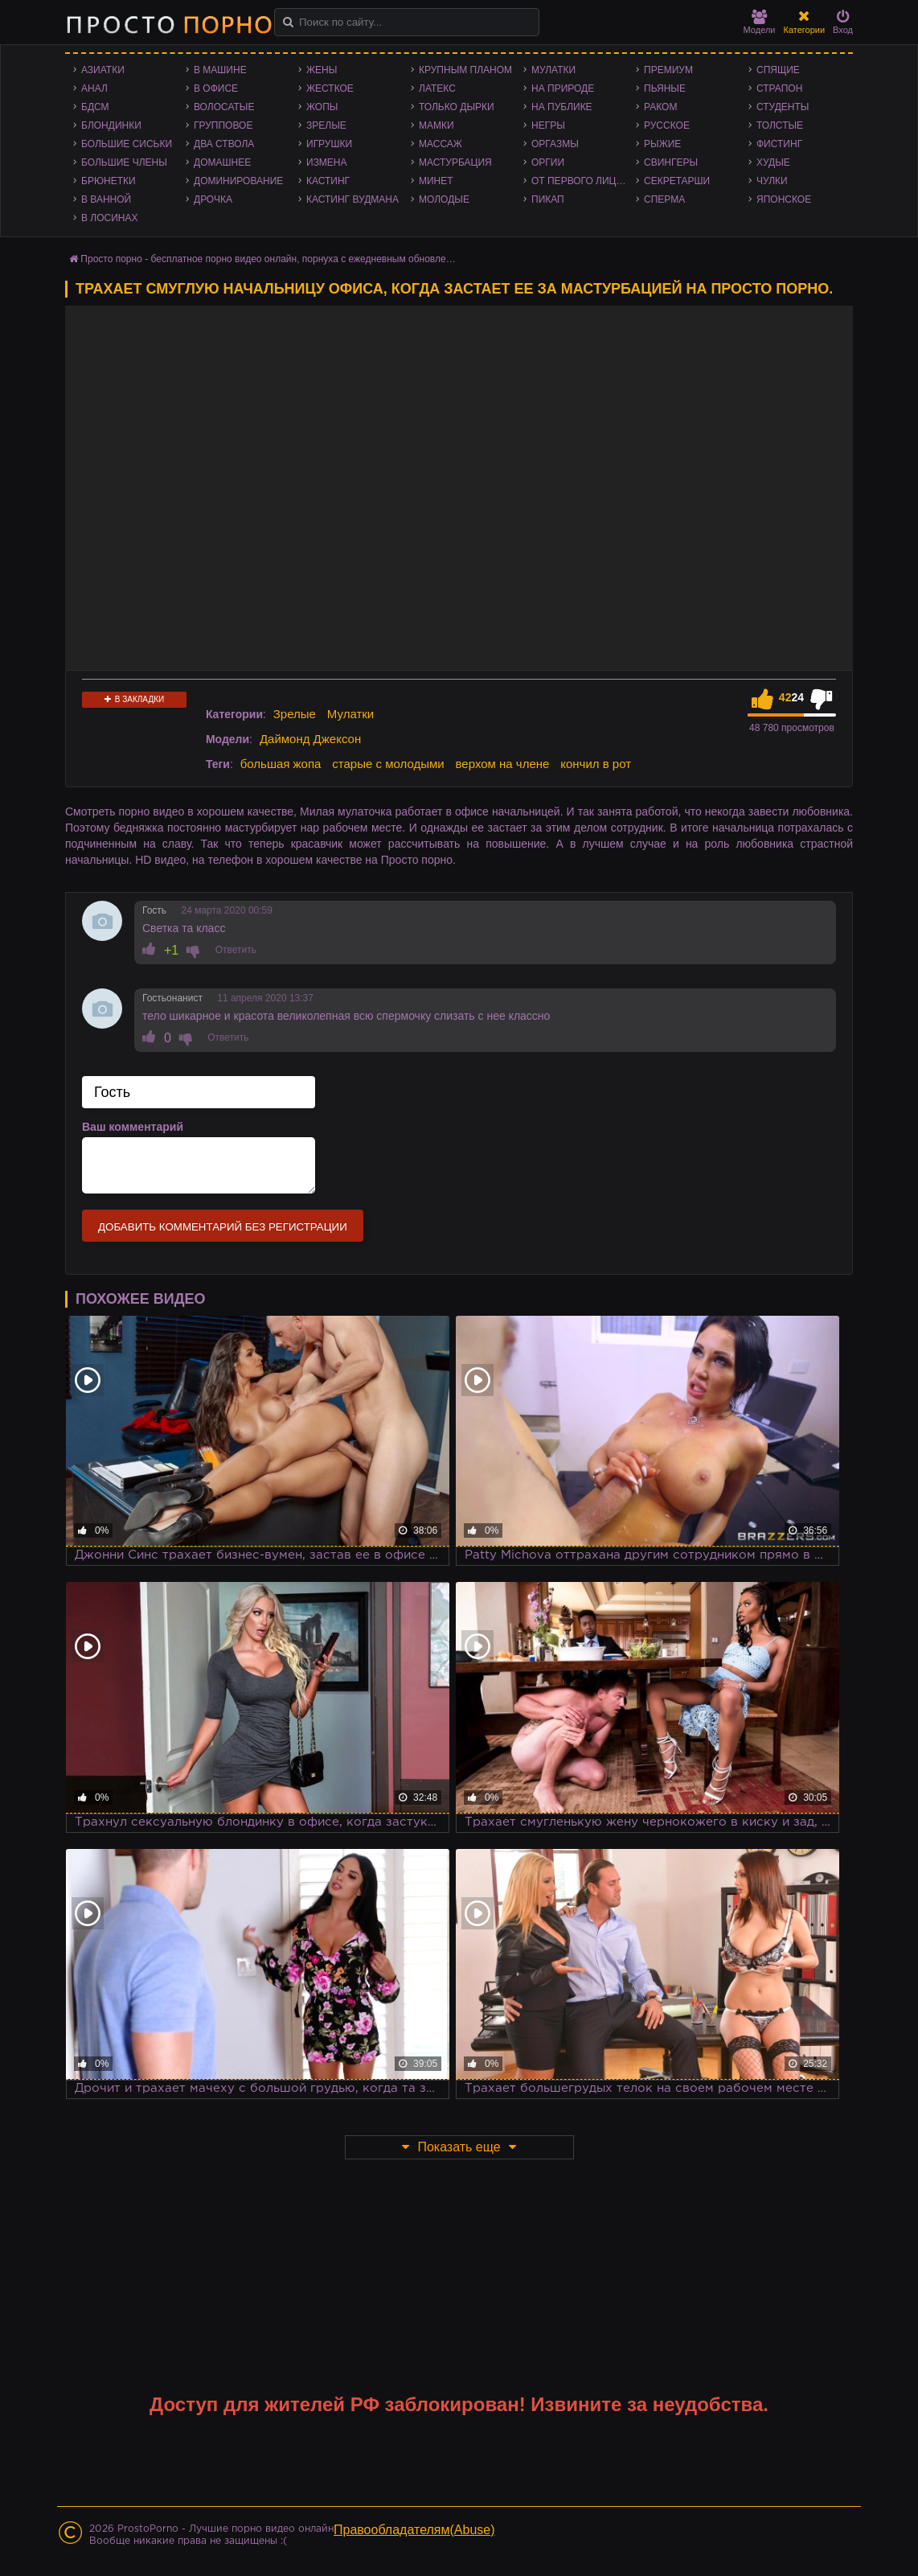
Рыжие (662, 144)
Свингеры (671, 162)
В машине (220, 70)
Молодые (444, 199)
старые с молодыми (388, 763)
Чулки (772, 181)
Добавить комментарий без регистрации (222, 1227)
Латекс (437, 88)
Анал (94, 88)
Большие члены (124, 162)
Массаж (440, 144)
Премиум (668, 70)
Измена (326, 162)
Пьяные (665, 88)
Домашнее (222, 162)
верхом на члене (503, 763)
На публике (561, 107)
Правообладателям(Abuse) (414, 2530)
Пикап (547, 199)
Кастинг (328, 181)
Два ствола (224, 144)
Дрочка (213, 199)
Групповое (223, 125)
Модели (760, 22)
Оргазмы (555, 144)
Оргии (547, 162)
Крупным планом (465, 70)
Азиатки (103, 70)
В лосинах (109, 218)
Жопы (322, 107)
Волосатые (224, 107)
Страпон (779, 88)
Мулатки (553, 70)
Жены (321, 70)
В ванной (106, 199)
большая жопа (281, 763)
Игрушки (329, 144)
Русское (667, 125)
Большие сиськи (126, 144)
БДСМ (95, 107)
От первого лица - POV (583, 181)
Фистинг (779, 144)
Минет (436, 181)
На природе (562, 88)
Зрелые (326, 125)
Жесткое (330, 88)
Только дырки (456, 107)
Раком (660, 107)
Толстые (779, 125)
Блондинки (111, 125)
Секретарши (677, 181)
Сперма (664, 199)
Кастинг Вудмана (352, 199)
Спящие (778, 70)
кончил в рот (595, 763)
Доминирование (238, 181)
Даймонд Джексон (310, 739)
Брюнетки (108, 181)
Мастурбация (455, 162)
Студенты (782, 107)
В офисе (216, 88)
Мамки (436, 125)
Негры (548, 125)
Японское (783, 199)
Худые (773, 162)
